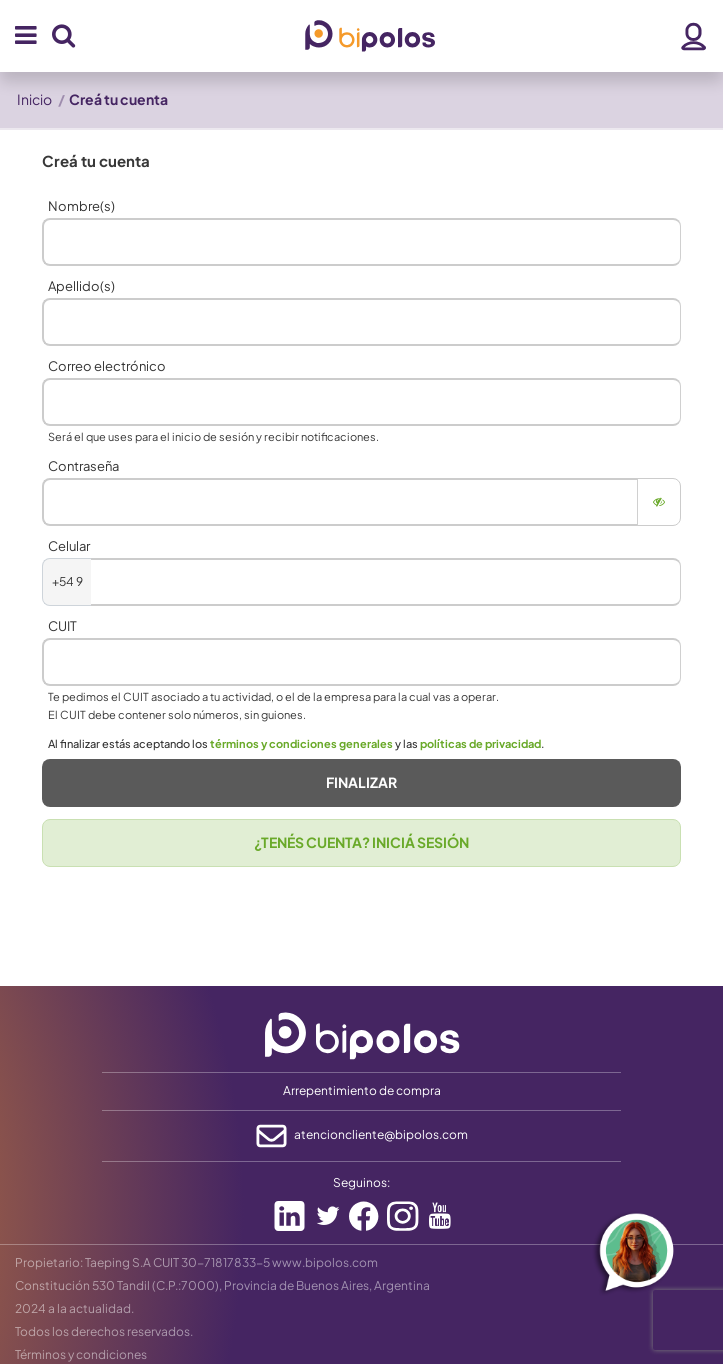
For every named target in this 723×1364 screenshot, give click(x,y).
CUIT (62, 626)
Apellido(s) (81, 286)
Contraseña (83, 466)
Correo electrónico (107, 366)
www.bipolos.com (325, 1262)
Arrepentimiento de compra (362, 1090)
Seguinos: (361, 1182)
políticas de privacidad (480, 743)
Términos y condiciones (81, 1354)
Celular (69, 546)
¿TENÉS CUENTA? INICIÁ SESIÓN (361, 842)
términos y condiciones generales (301, 743)
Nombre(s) (81, 206)
